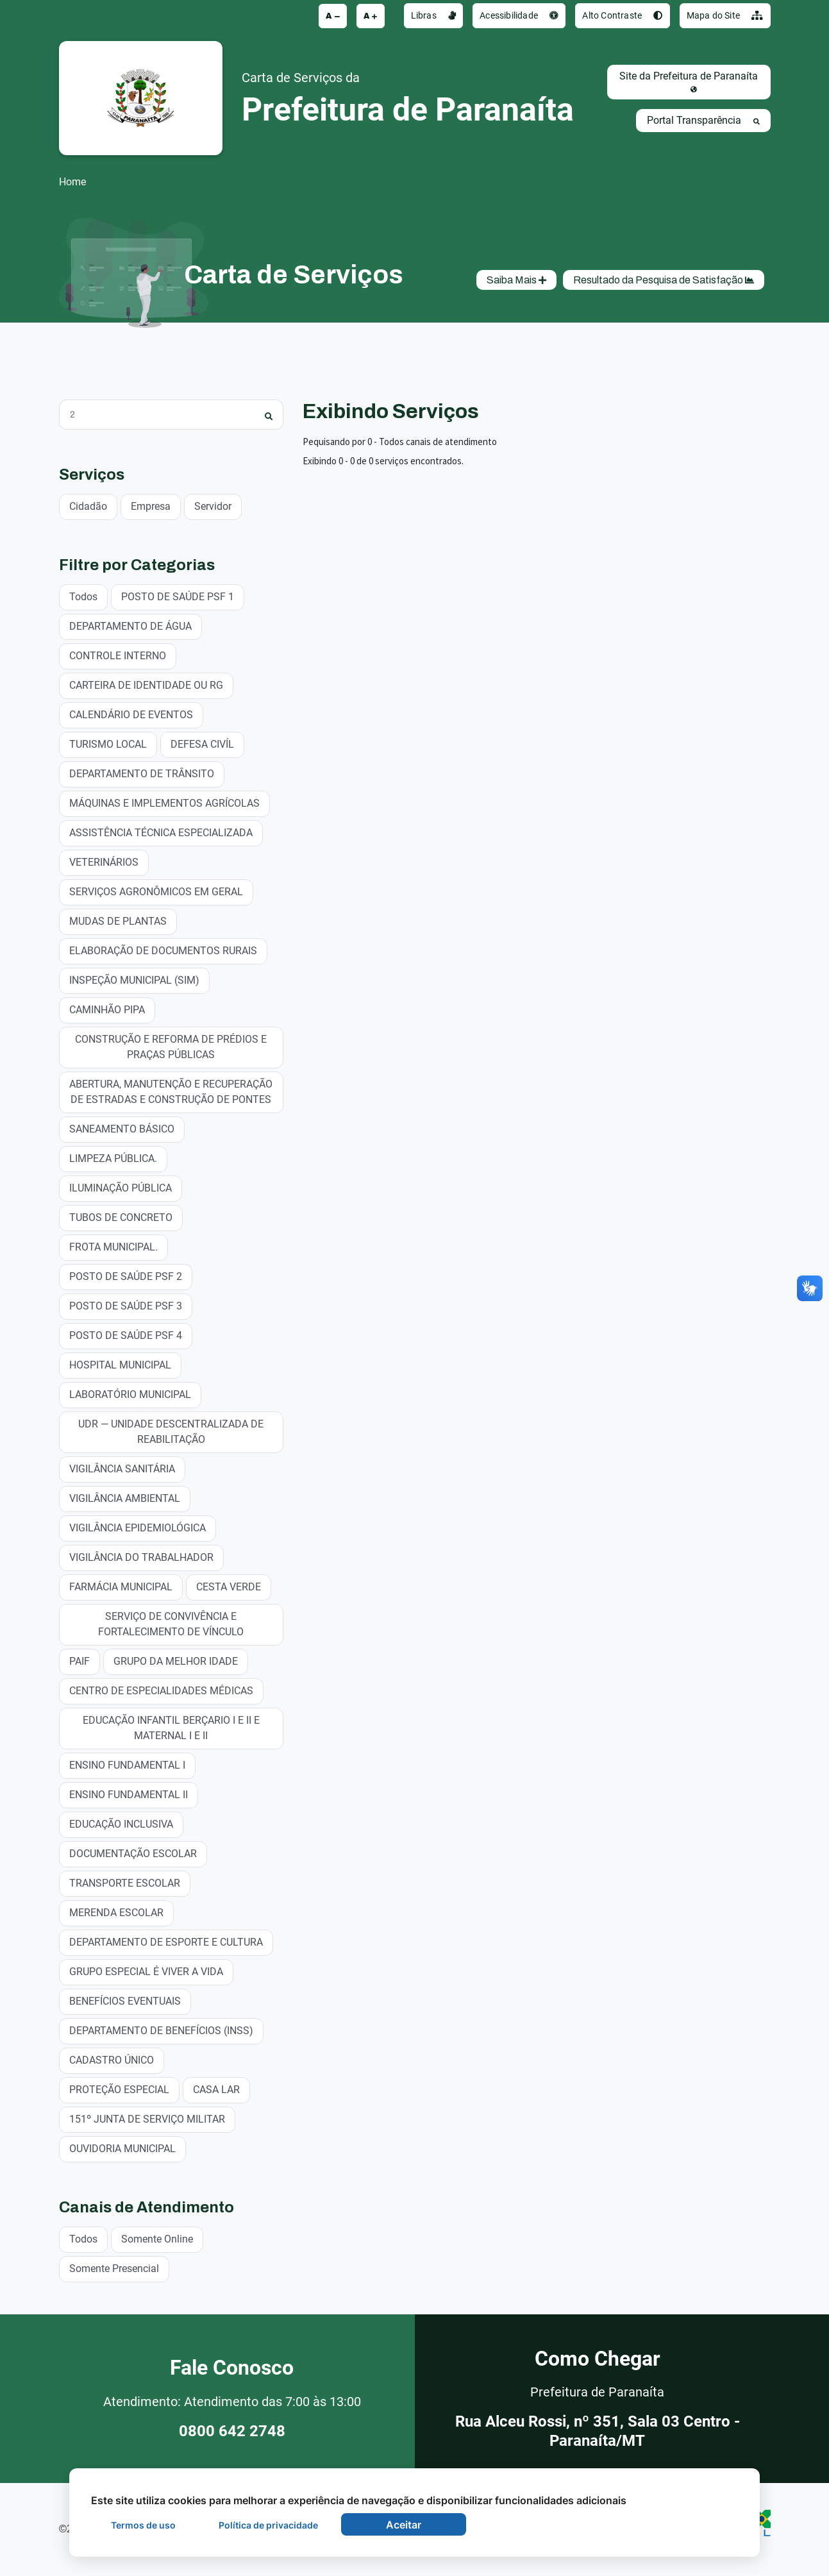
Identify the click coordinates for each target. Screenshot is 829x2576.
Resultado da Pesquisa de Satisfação (663, 279)
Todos (83, 596)
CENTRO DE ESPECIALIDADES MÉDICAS (161, 1690)
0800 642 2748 (232, 2431)
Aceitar (403, 2524)
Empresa (151, 505)
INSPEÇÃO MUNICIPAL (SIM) (134, 979)
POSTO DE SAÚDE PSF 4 (125, 1335)
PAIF (79, 1660)
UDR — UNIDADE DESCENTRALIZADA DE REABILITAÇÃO (171, 1431)
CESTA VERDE (228, 1586)
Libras (433, 15)
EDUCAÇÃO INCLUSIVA (121, 1823)
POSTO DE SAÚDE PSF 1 (177, 596)
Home (72, 182)
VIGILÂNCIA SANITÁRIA (122, 1468)
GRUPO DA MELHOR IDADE (175, 1660)
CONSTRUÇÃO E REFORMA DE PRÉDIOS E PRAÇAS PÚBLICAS (171, 1046)
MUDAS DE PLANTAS (118, 920)
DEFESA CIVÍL (202, 743)
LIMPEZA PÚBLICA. (113, 1158)
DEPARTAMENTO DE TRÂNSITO (141, 773)
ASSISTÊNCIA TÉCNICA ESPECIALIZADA (161, 832)
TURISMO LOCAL (108, 743)
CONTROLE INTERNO (117, 655)
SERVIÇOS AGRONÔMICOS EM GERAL (156, 891)
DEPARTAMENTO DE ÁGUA (130, 625)
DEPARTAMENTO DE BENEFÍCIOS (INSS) (161, 2030)
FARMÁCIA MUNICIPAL (120, 1586)
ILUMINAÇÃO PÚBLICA (120, 1187)
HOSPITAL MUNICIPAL (120, 1364)
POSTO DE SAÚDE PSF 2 (125, 1276)
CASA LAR (216, 2089)
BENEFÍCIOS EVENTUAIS (125, 2000)
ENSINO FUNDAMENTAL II (128, 1794)
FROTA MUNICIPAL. (113, 1246)
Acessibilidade (519, 15)
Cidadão (88, 505)
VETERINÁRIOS (103, 861)
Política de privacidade (268, 2525)
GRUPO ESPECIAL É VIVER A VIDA (146, 1971)
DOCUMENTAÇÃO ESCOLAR (133, 1853)
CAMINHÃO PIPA (107, 1009)
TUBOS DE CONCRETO (120, 1217)
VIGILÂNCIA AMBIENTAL (124, 1497)
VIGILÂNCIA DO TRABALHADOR (141, 1556)
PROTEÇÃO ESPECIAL (119, 2089)
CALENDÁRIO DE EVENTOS (131, 714)
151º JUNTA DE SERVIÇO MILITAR (147, 2118)
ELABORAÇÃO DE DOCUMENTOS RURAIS (163, 950)
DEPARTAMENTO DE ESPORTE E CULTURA (166, 1941)
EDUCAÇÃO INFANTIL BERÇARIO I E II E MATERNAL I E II (171, 1727)
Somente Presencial (114, 2268)
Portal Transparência (703, 120)
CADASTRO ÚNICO (111, 2059)
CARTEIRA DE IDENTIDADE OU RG (146, 684)
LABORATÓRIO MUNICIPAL (130, 1394)
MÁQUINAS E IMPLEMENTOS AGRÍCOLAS (164, 802)
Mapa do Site (725, 15)
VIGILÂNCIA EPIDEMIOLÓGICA (137, 1527)
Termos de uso (143, 2525)
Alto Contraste (622, 15)
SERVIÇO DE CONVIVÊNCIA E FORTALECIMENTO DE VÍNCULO (171, 1623)
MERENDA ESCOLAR (116, 1912)
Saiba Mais (516, 279)
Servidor (212, 505)
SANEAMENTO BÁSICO (121, 1128)
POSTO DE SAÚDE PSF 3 (125, 1305)
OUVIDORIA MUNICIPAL (122, 2148)
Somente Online (157, 2238)
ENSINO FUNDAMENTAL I (127, 1764)
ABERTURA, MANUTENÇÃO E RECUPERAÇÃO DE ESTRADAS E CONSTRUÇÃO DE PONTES (170, 1091)
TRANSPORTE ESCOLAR (124, 1882)
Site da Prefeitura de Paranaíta (688, 81)
